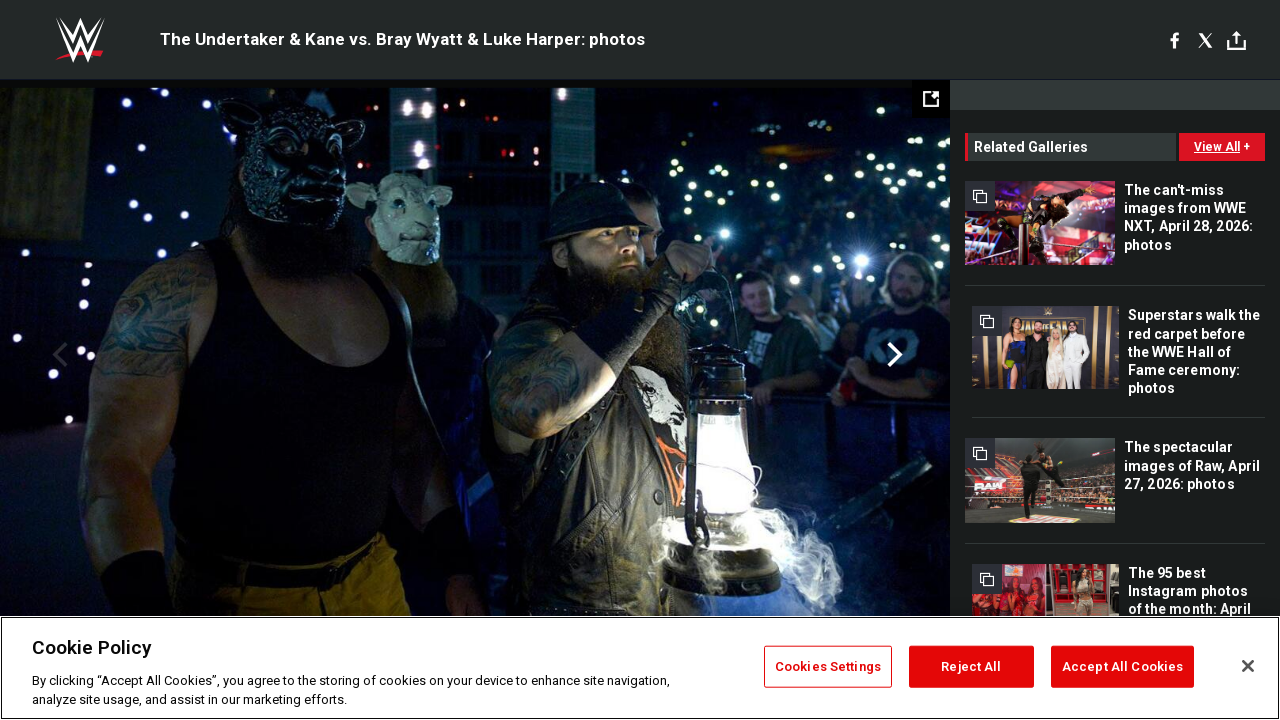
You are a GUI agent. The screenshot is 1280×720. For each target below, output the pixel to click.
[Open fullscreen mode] (931, 99)
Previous (57, 355)
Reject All (971, 666)
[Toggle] (1236, 40)
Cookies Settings (828, 666)
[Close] (1248, 666)
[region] (640, 668)
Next (892, 355)
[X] (1205, 40)
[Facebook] (1174, 40)
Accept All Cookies (1122, 666)
